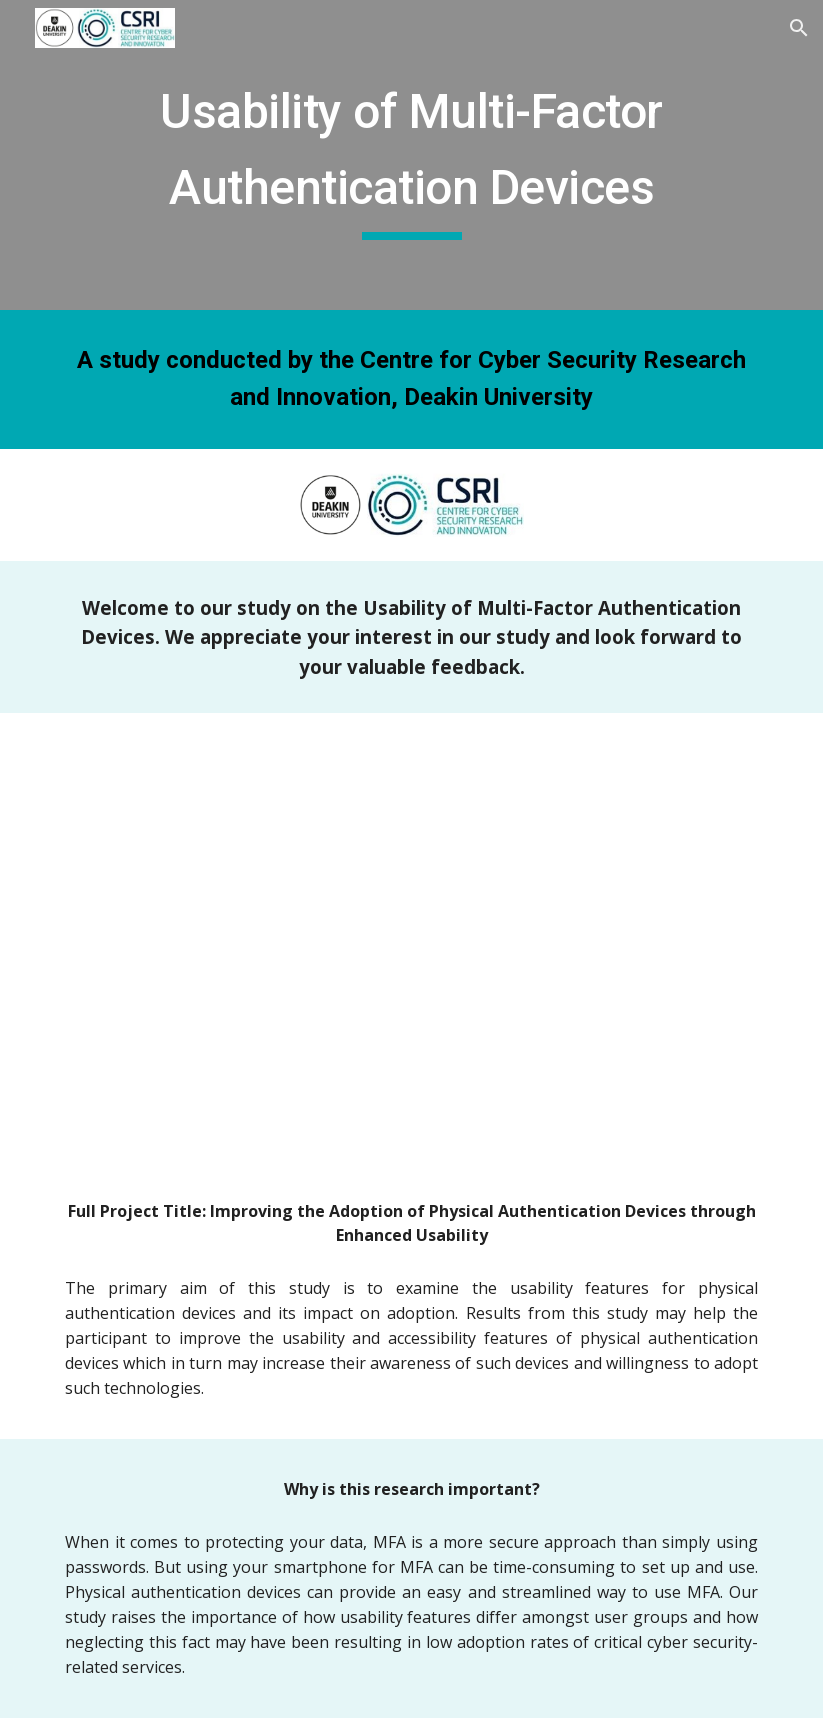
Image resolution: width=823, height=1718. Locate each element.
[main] (411, 154)
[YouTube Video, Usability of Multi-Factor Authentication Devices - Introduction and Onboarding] (411, 937)
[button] (799, 28)
